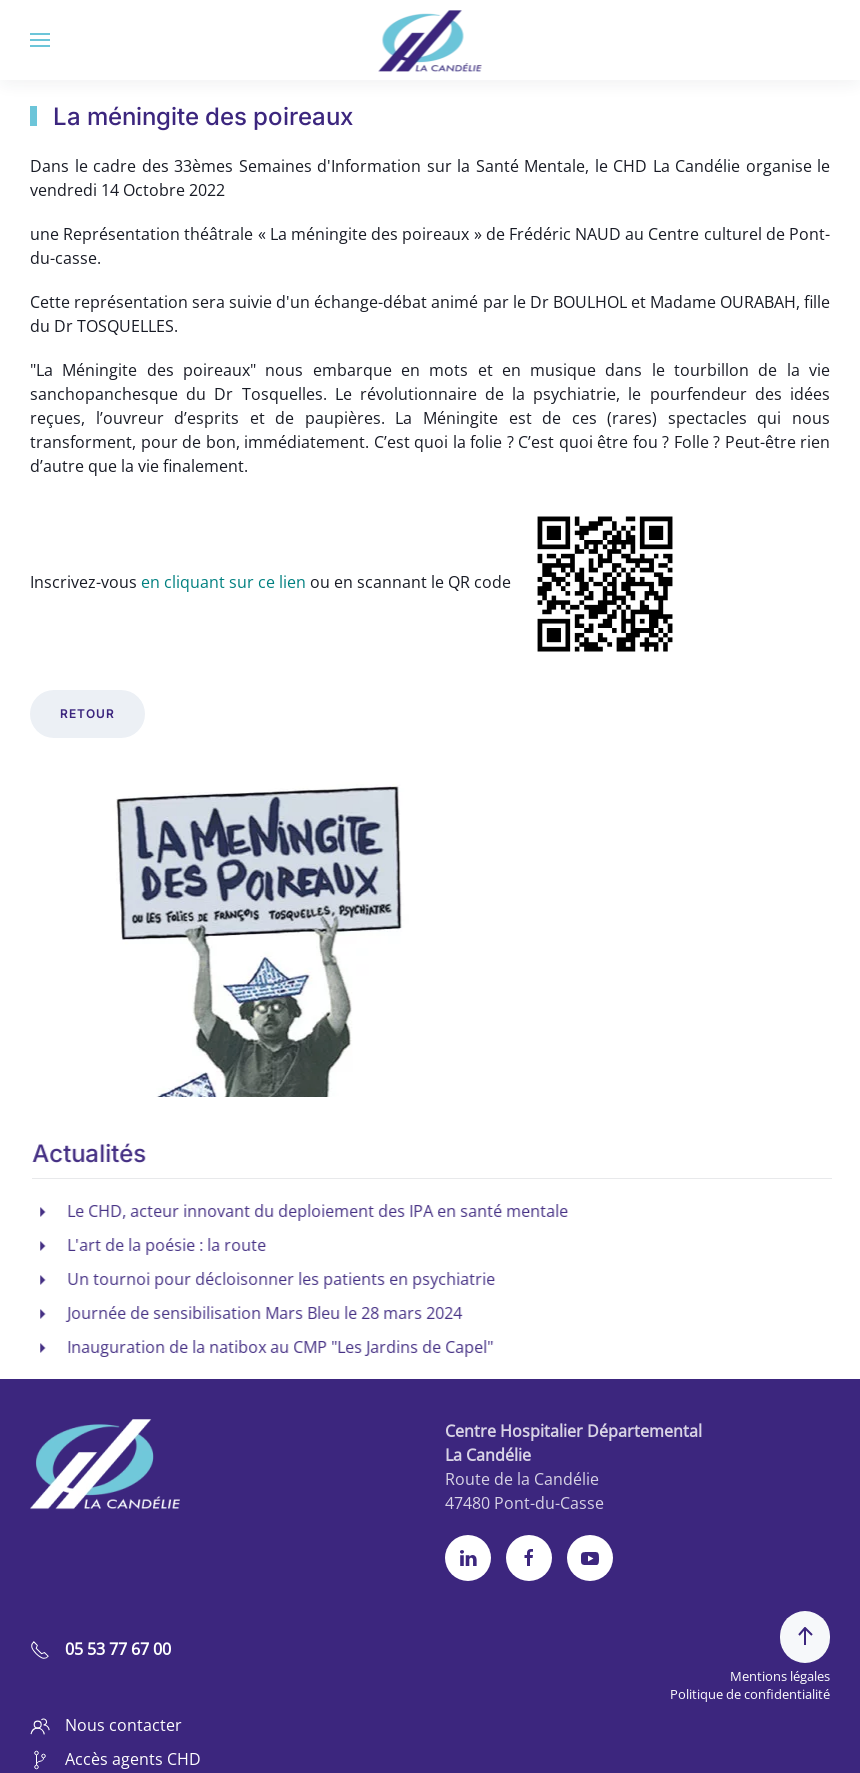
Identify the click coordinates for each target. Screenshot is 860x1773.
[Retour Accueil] (430, 40)
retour (87, 713)
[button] (40, 40)
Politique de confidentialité (750, 1694)
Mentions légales (780, 1676)
